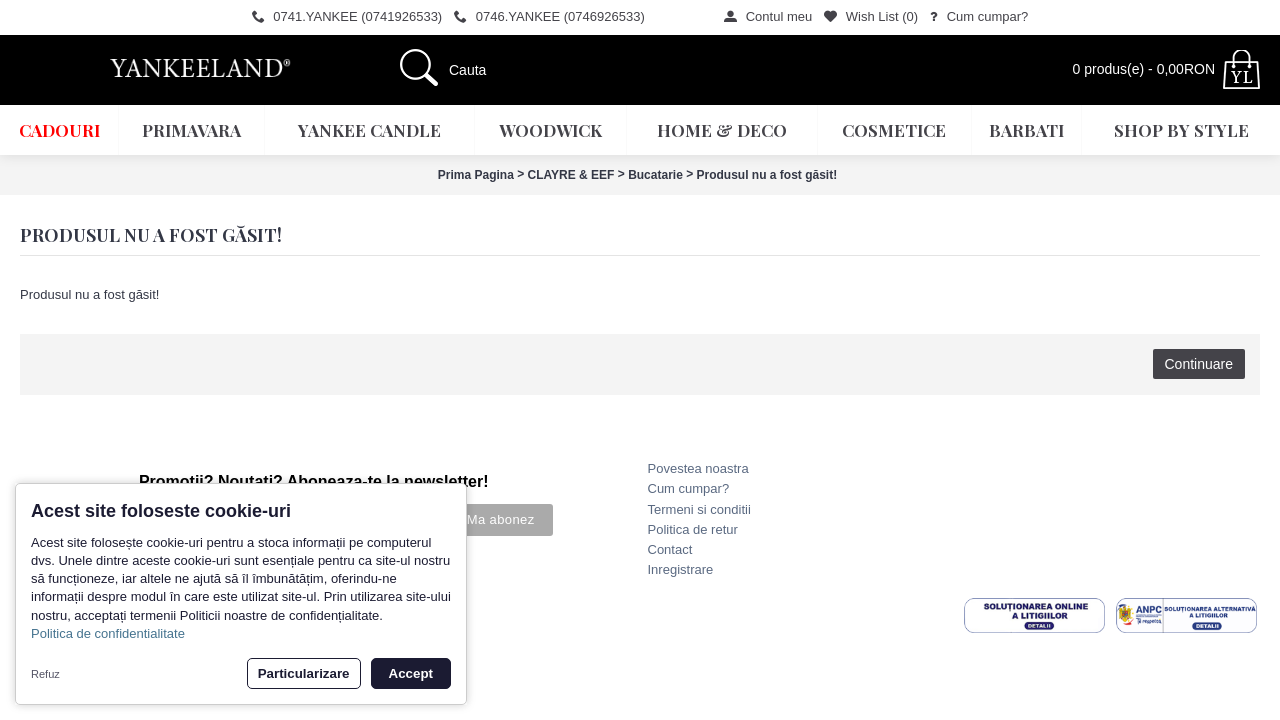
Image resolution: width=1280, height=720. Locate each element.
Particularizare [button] (304, 673)
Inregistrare (681, 569)
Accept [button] (411, 673)
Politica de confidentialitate (108, 633)
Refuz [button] (45, 674)
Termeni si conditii (699, 509)
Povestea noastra (698, 468)
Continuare (1199, 364)
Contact (670, 549)
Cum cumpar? (689, 488)
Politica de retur (693, 529)
